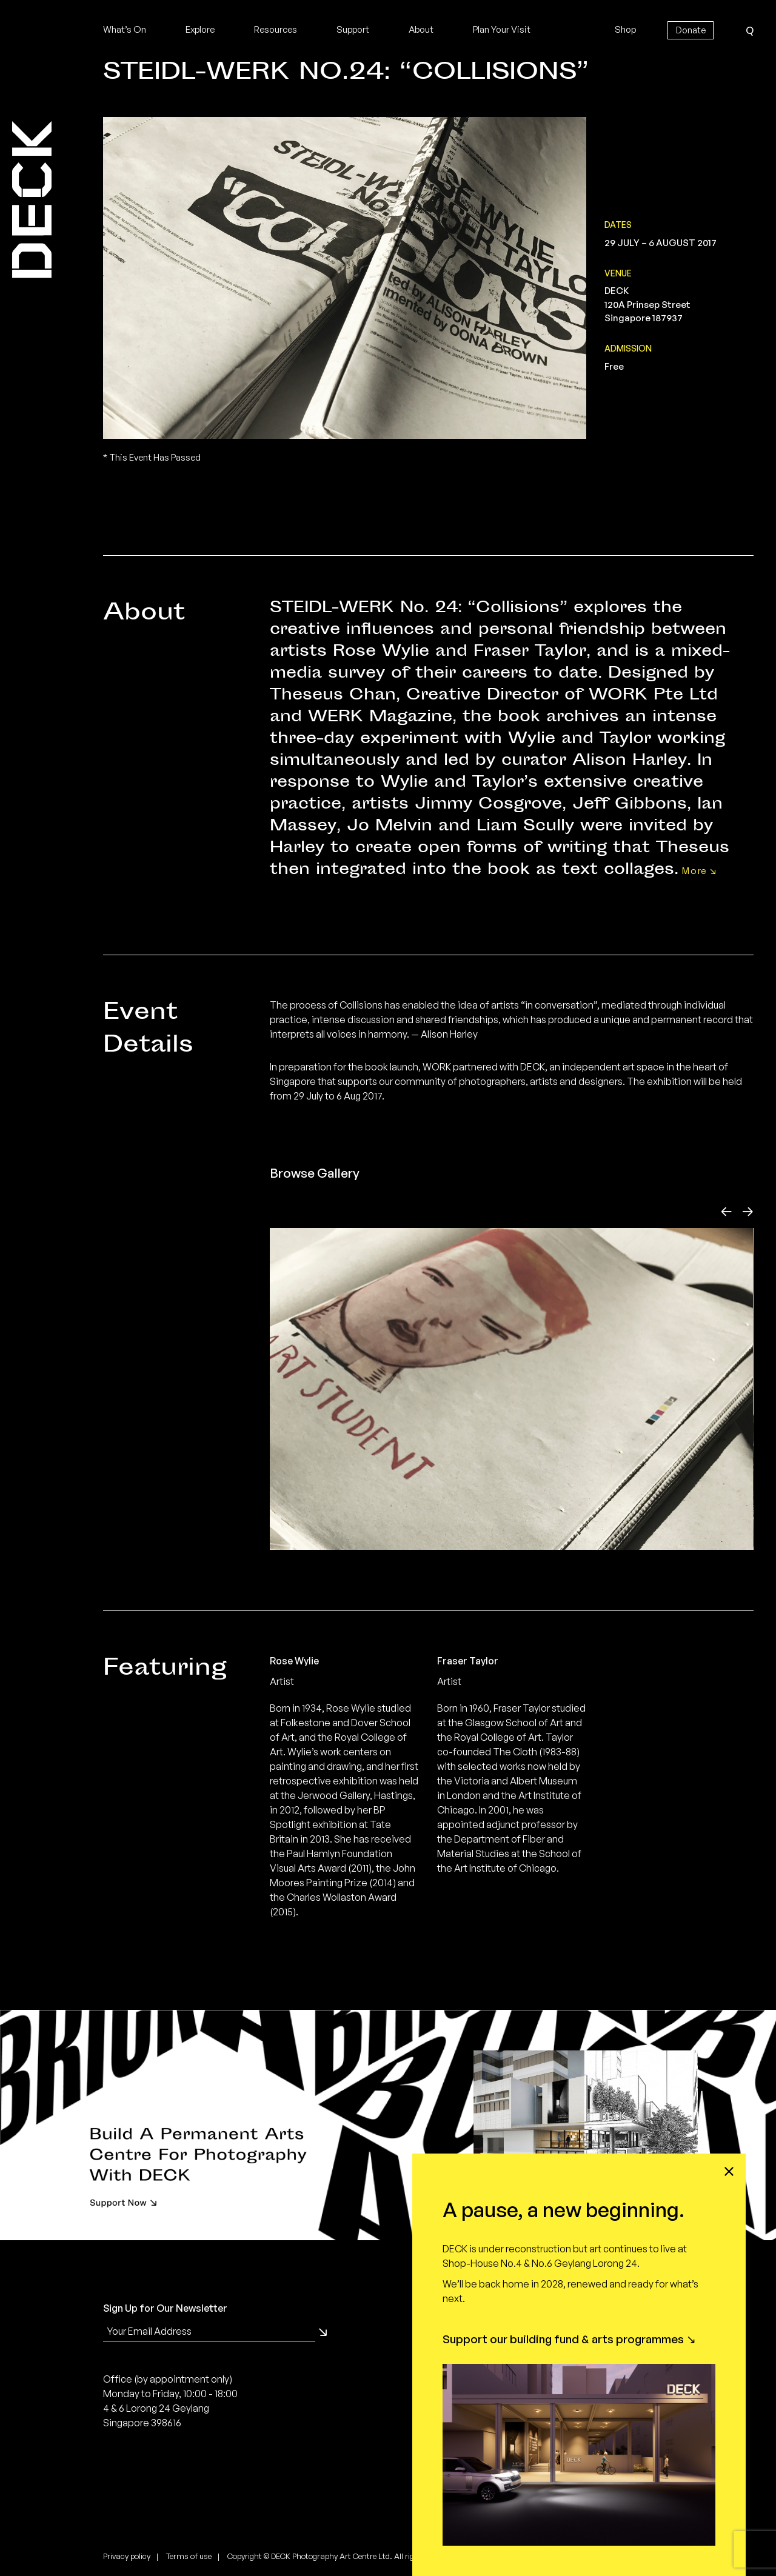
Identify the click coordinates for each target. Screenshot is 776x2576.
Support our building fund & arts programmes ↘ (569, 2339)
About (421, 29)
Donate (691, 30)
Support (352, 29)
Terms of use (189, 2556)
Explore (200, 29)
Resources (275, 29)
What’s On (124, 29)
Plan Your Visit (501, 29)
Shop (625, 29)
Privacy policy (126, 2556)
